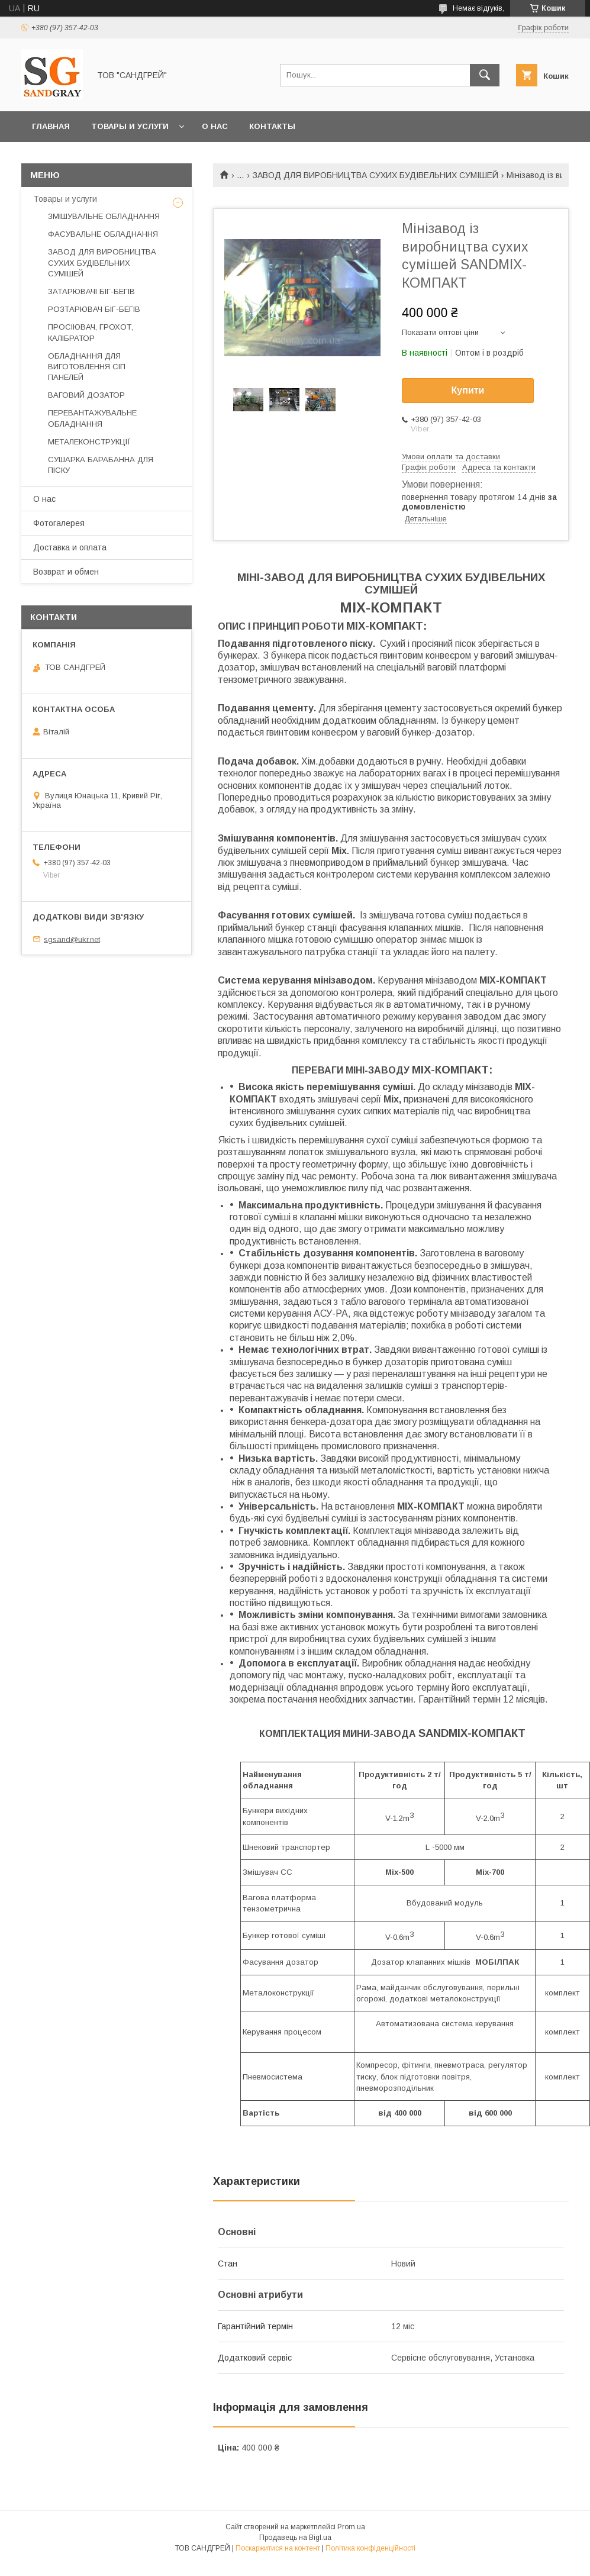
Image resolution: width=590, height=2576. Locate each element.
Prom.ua (351, 2527)
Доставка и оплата (70, 547)
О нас (215, 126)
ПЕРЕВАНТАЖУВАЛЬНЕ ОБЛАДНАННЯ (92, 418)
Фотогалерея (59, 523)
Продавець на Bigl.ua (295, 2537)
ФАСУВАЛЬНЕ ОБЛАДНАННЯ (103, 234)
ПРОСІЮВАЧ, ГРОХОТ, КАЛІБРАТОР (90, 332)
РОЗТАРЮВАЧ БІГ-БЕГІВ (94, 309)
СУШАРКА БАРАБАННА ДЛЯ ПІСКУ (100, 465)
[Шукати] (484, 75)
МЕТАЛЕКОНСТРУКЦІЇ (89, 441)
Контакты (272, 126)
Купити (468, 390)
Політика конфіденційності (370, 2548)
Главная (51, 126)
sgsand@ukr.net (72, 938)
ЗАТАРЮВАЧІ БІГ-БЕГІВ (91, 291)
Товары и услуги (130, 126)
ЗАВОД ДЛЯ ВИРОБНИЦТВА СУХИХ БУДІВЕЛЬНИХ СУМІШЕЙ (375, 175)
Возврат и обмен (66, 571)
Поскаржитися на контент (278, 2548)
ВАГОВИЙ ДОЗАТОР (86, 395)
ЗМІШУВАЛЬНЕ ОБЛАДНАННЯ (104, 216)
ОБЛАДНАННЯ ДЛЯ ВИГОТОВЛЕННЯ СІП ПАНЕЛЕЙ (86, 367)
